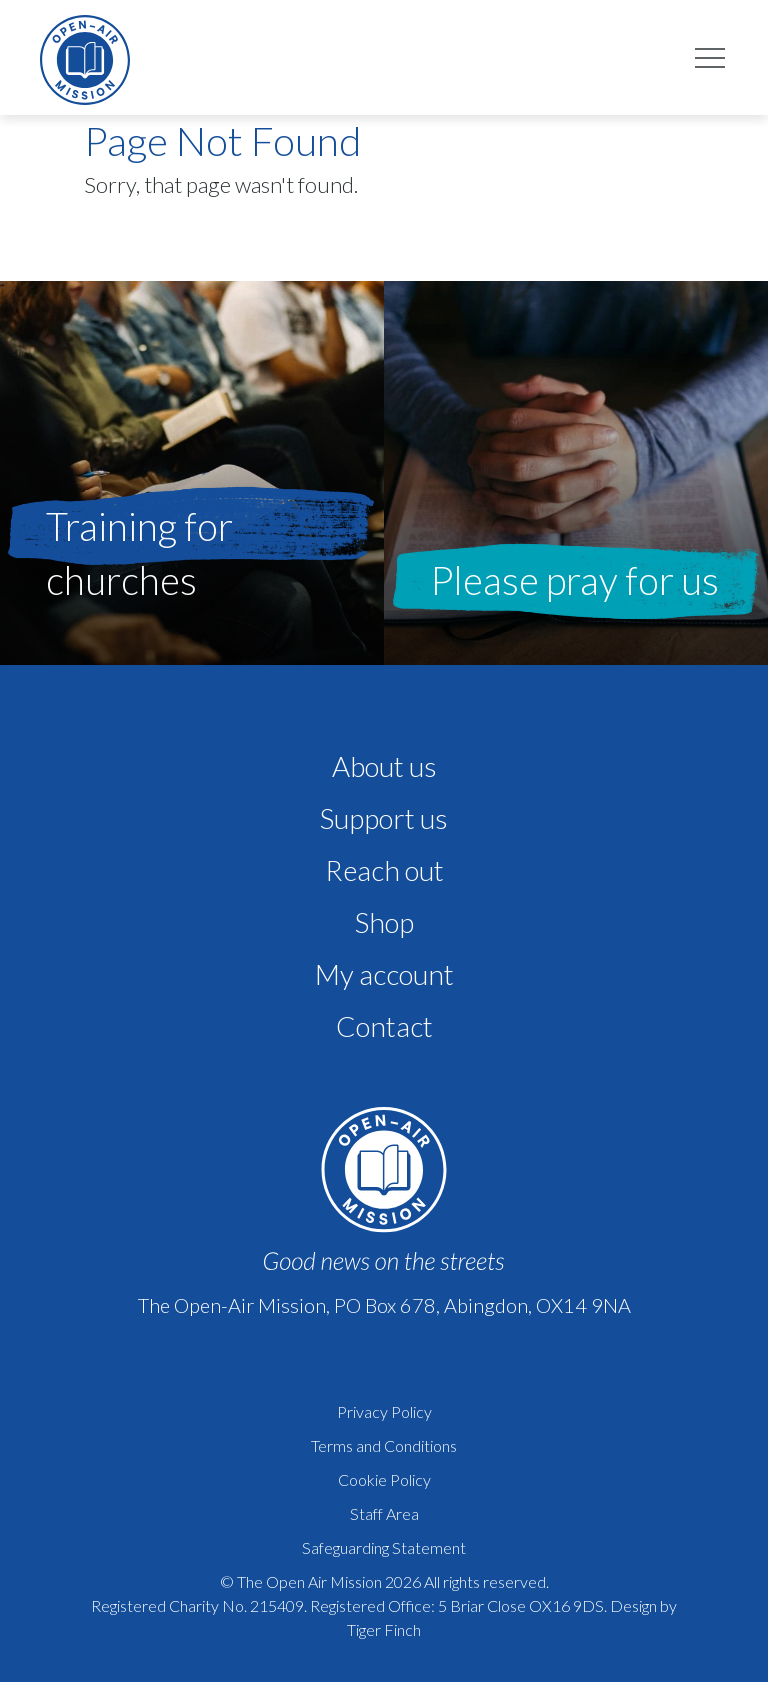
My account (384, 974)
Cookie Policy (384, 1479)
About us (384, 766)
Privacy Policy (384, 1411)
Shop (384, 922)
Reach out (384, 870)
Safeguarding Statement (384, 1547)
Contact (384, 1026)
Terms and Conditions (384, 1445)
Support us (384, 818)
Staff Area (384, 1513)
